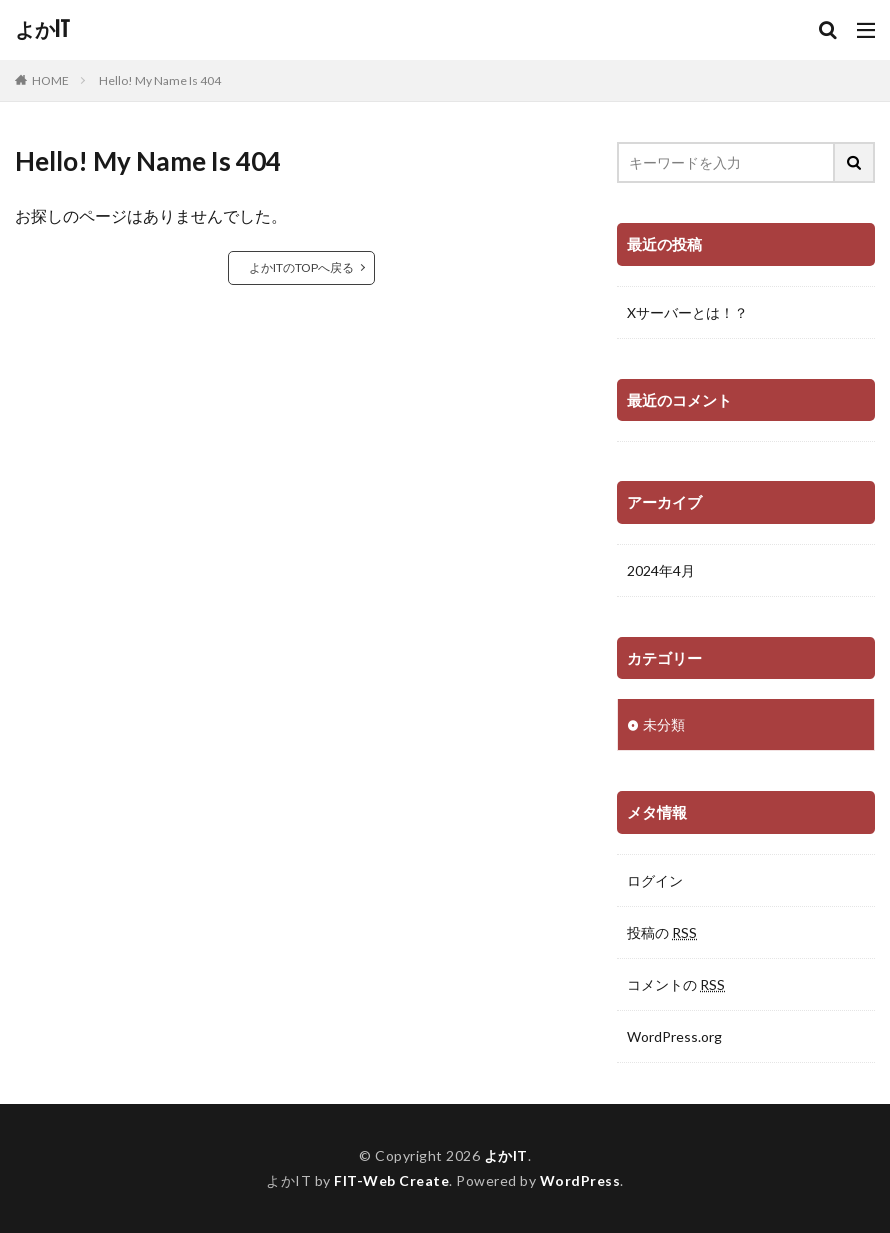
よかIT (42, 30)
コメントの (676, 984)
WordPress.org (674, 1036)
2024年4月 (661, 570)
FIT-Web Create (391, 1180)
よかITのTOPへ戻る (301, 267)
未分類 (664, 724)
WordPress (580, 1180)
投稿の (662, 932)
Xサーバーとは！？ (687, 312)
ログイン (655, 880)
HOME (50, 80)
